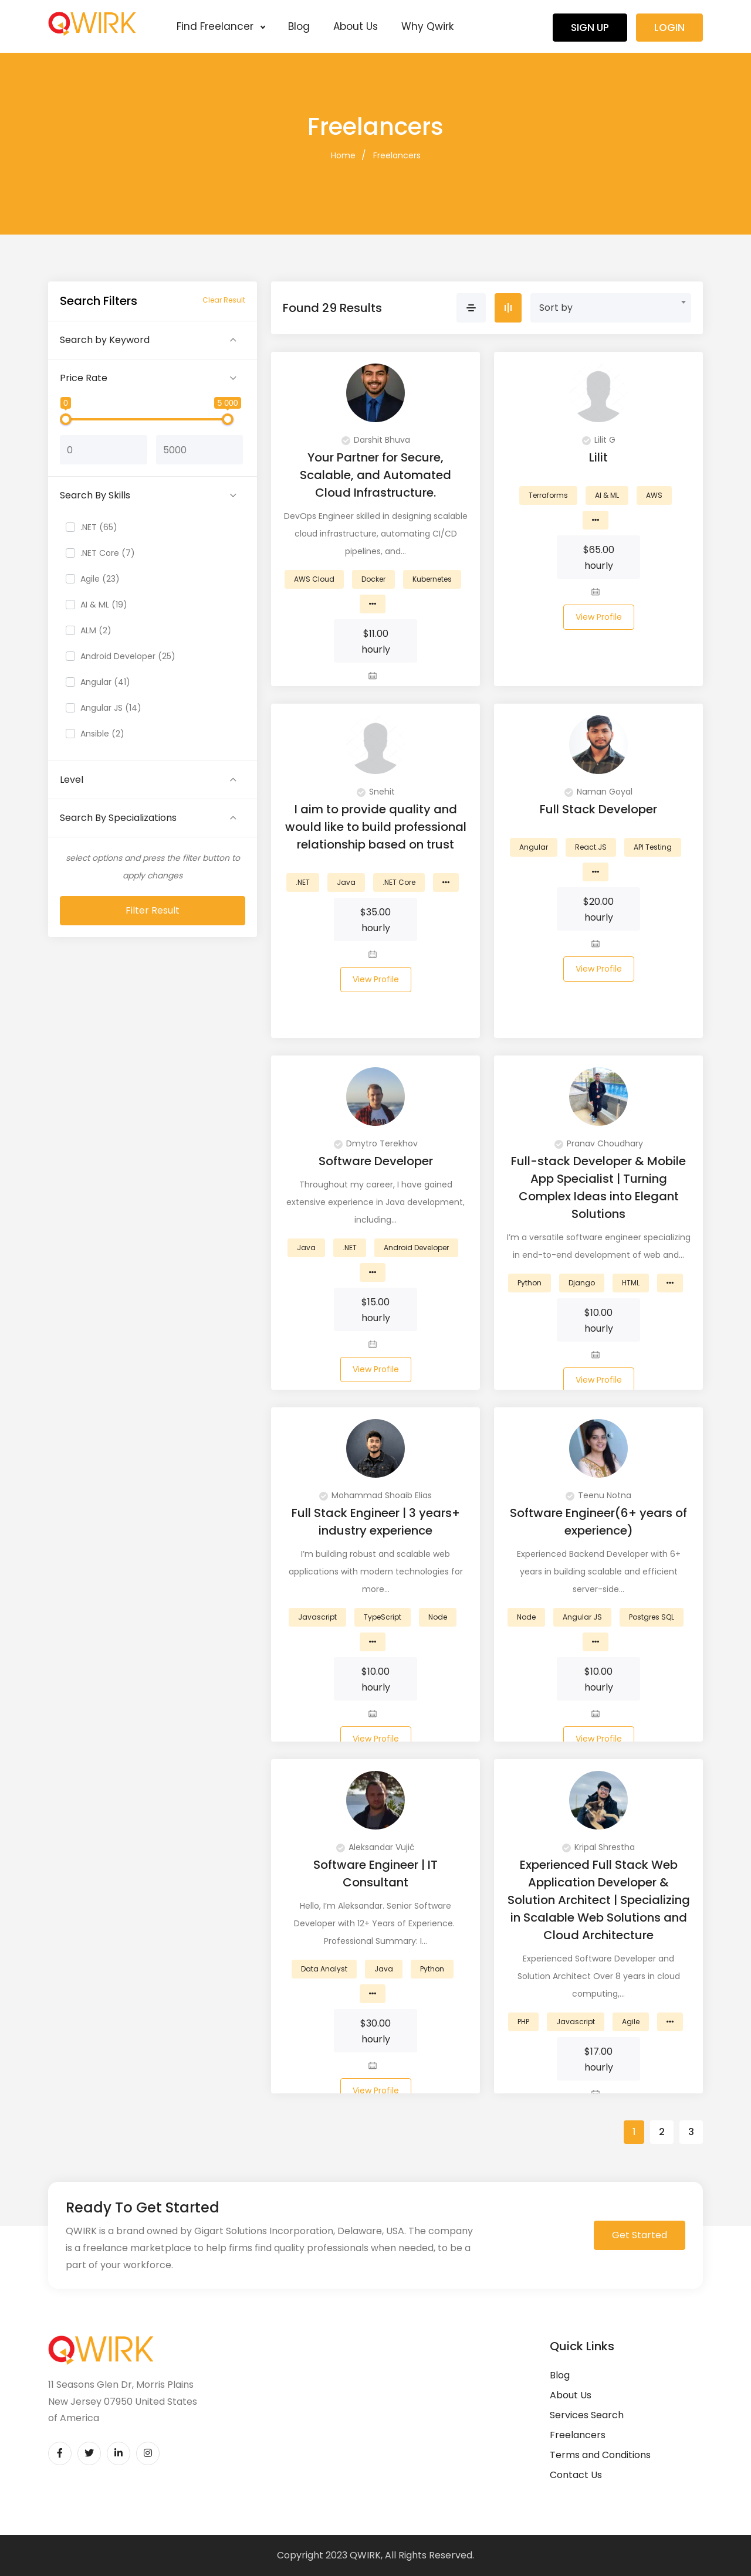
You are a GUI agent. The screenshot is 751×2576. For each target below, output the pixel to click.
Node (437, 1617)
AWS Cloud (314, 579)
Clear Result (223, 300)
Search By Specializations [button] (118, 817)
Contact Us (576, 2475)
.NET (303, 882)
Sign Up (590, 28)
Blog (299, 26)
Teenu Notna (598, 1495)
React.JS (591, 847)
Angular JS (582, 1617)
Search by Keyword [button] (105, 340)
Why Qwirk (427, 26)
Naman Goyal (598, 791)
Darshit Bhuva (375, 440)
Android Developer (416, 1248)
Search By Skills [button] (95, 495)
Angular (533, 847)
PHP (523, 2022)
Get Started (639, 2235)
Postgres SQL (651, 1617)
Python (529, 1283)
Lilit (598, 457)
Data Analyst (324, 1969)
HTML (631, 1283)
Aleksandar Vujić (375, 1847)
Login (669, 28)
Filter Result (153, 910)
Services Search (587, 2415)
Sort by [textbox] (556, 307)
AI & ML (607, 495)
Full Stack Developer (598, 809)
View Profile (599, 617)
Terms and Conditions (600, 2455)
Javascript (317, 1617)
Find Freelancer (221, 26)
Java (346, 882)
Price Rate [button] (83, 378)
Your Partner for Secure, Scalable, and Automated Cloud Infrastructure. (375, 475)
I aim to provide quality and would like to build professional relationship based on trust (375, 827)
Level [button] (71, 779)
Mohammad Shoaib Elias (375, 1495)
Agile (631, 2022)
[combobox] (610, 308)
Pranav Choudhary (598, 1143)
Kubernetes (432, 579)
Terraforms (548, 495)
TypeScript (382, 1617)
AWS (654, 495)
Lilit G (598, 440)
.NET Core (399, 882)
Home (343, 155)
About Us (355, 26)
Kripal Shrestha (598, 1847)
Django (582, 1283)
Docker (373, 579)
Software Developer (376, 1161)
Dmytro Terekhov (376, 1143)
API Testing (653, 847)
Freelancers (397, 155)
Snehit (376, 791)
